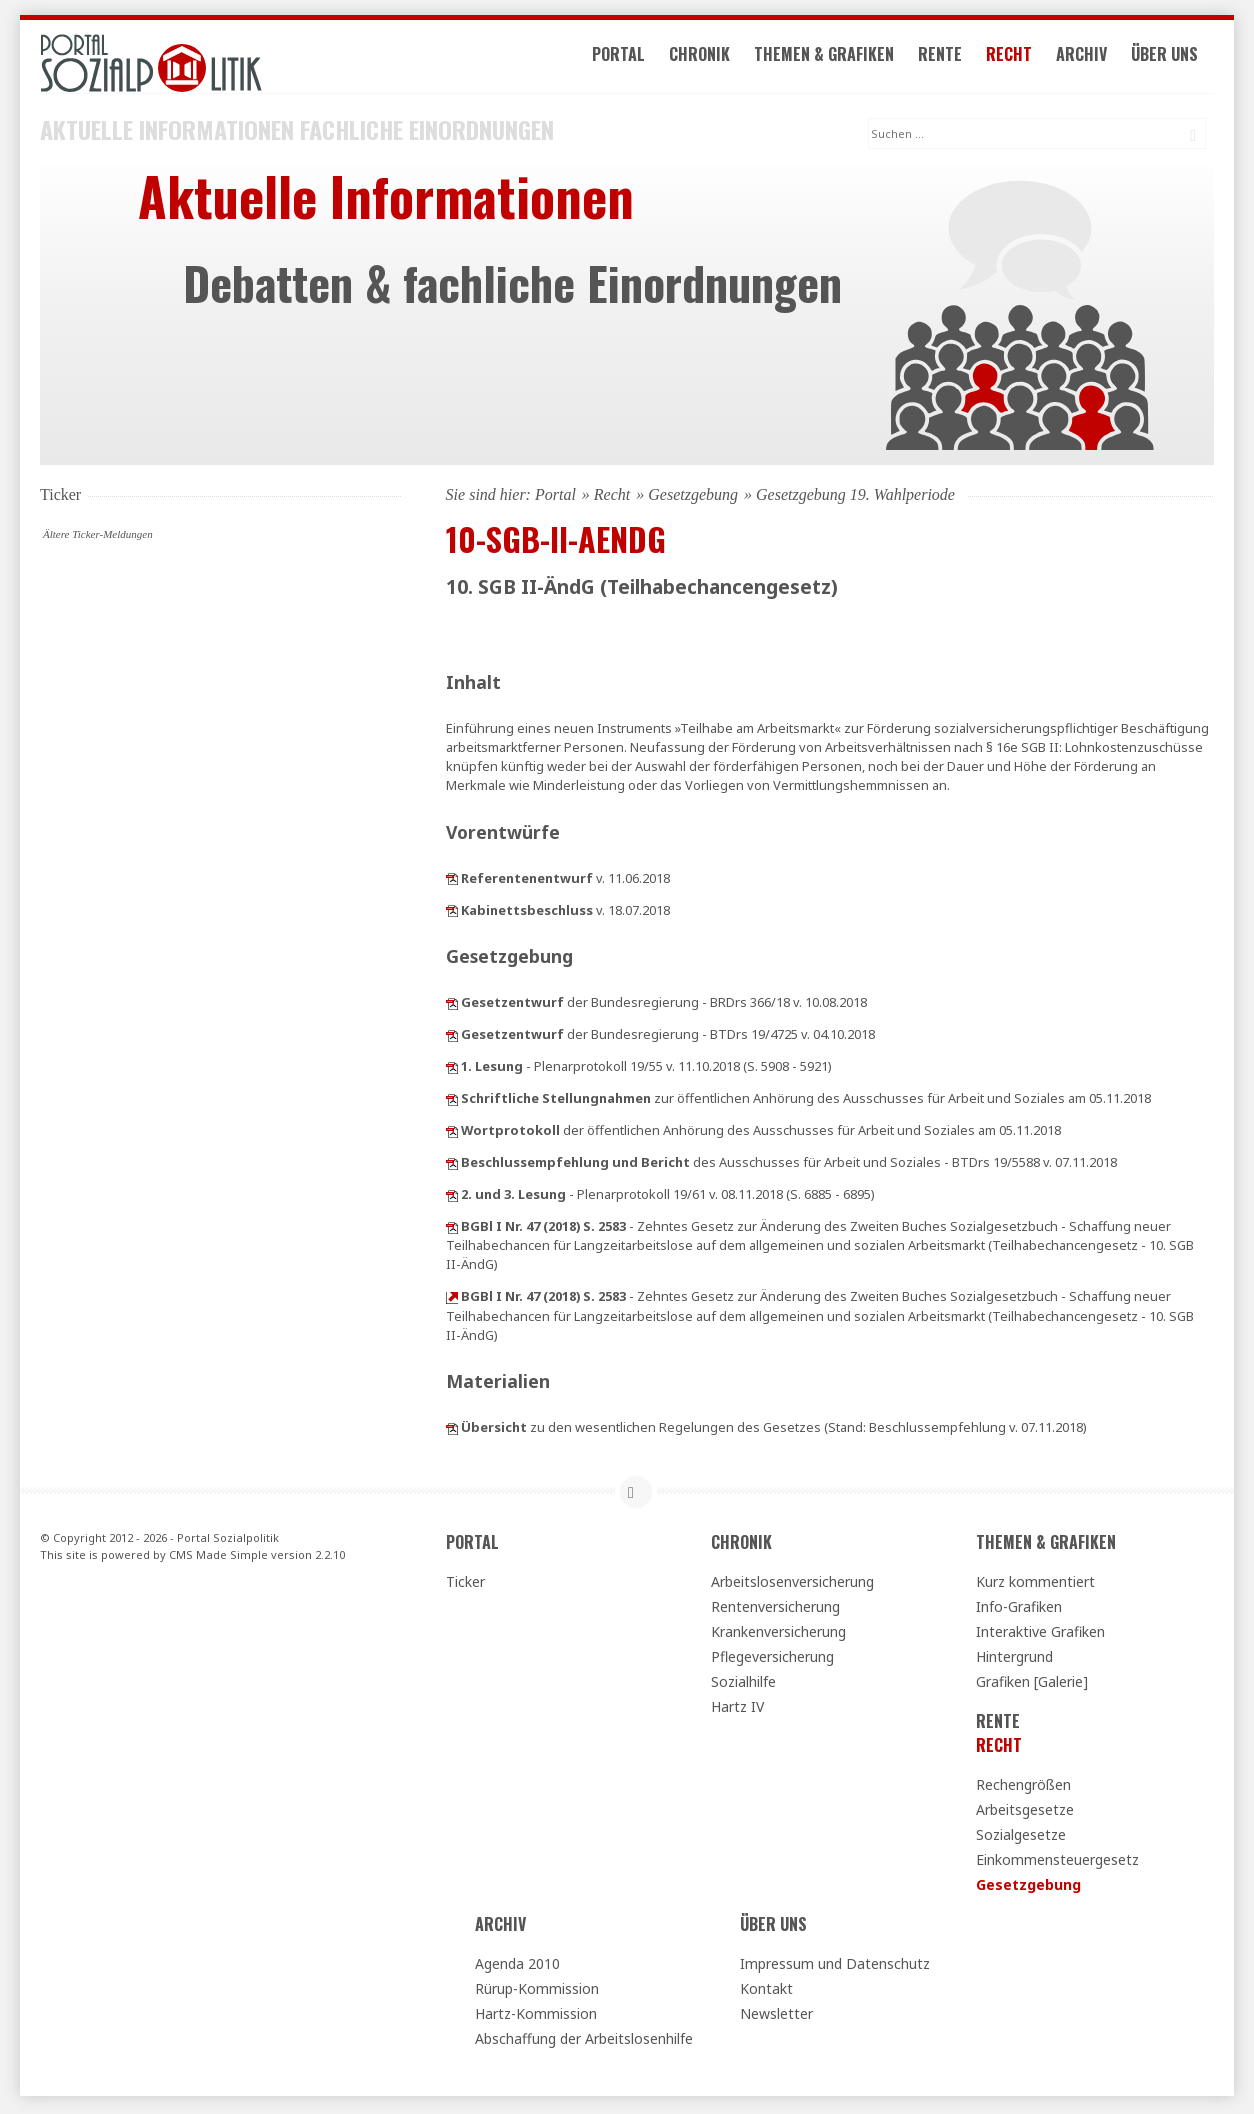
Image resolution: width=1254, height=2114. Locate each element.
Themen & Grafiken (833, 58)
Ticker (465, 1584)
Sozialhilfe (743, 1684)
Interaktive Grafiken (1040, 1634)
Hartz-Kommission (536, 2016)
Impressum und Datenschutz (835, 1966)
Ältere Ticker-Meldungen (98, 536)
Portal (627, 58)
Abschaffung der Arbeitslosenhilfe (584, 2041)
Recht (1018, 58)
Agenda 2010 (517, 1966)
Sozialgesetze (1021, 1837)
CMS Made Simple (218, 1556)
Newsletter (776, 2016)
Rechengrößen (1023, 1787)
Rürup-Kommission (537, 1991)
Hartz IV (737, 1709)
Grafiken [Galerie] (1032, 1684)
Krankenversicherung (778, 1634)
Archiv (1090, 58)
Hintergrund (1014, 1659)
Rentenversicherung (775, 1609)
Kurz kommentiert (1035, 1584)
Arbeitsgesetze (1025, 1812)
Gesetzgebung (693, 496)
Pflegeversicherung (772, 1659)
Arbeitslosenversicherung (792, 1584)
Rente (949, 58)
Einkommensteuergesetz (1057, 1862)
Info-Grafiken (1019, 1609)
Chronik (708, 58)
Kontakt (766, 1991)
